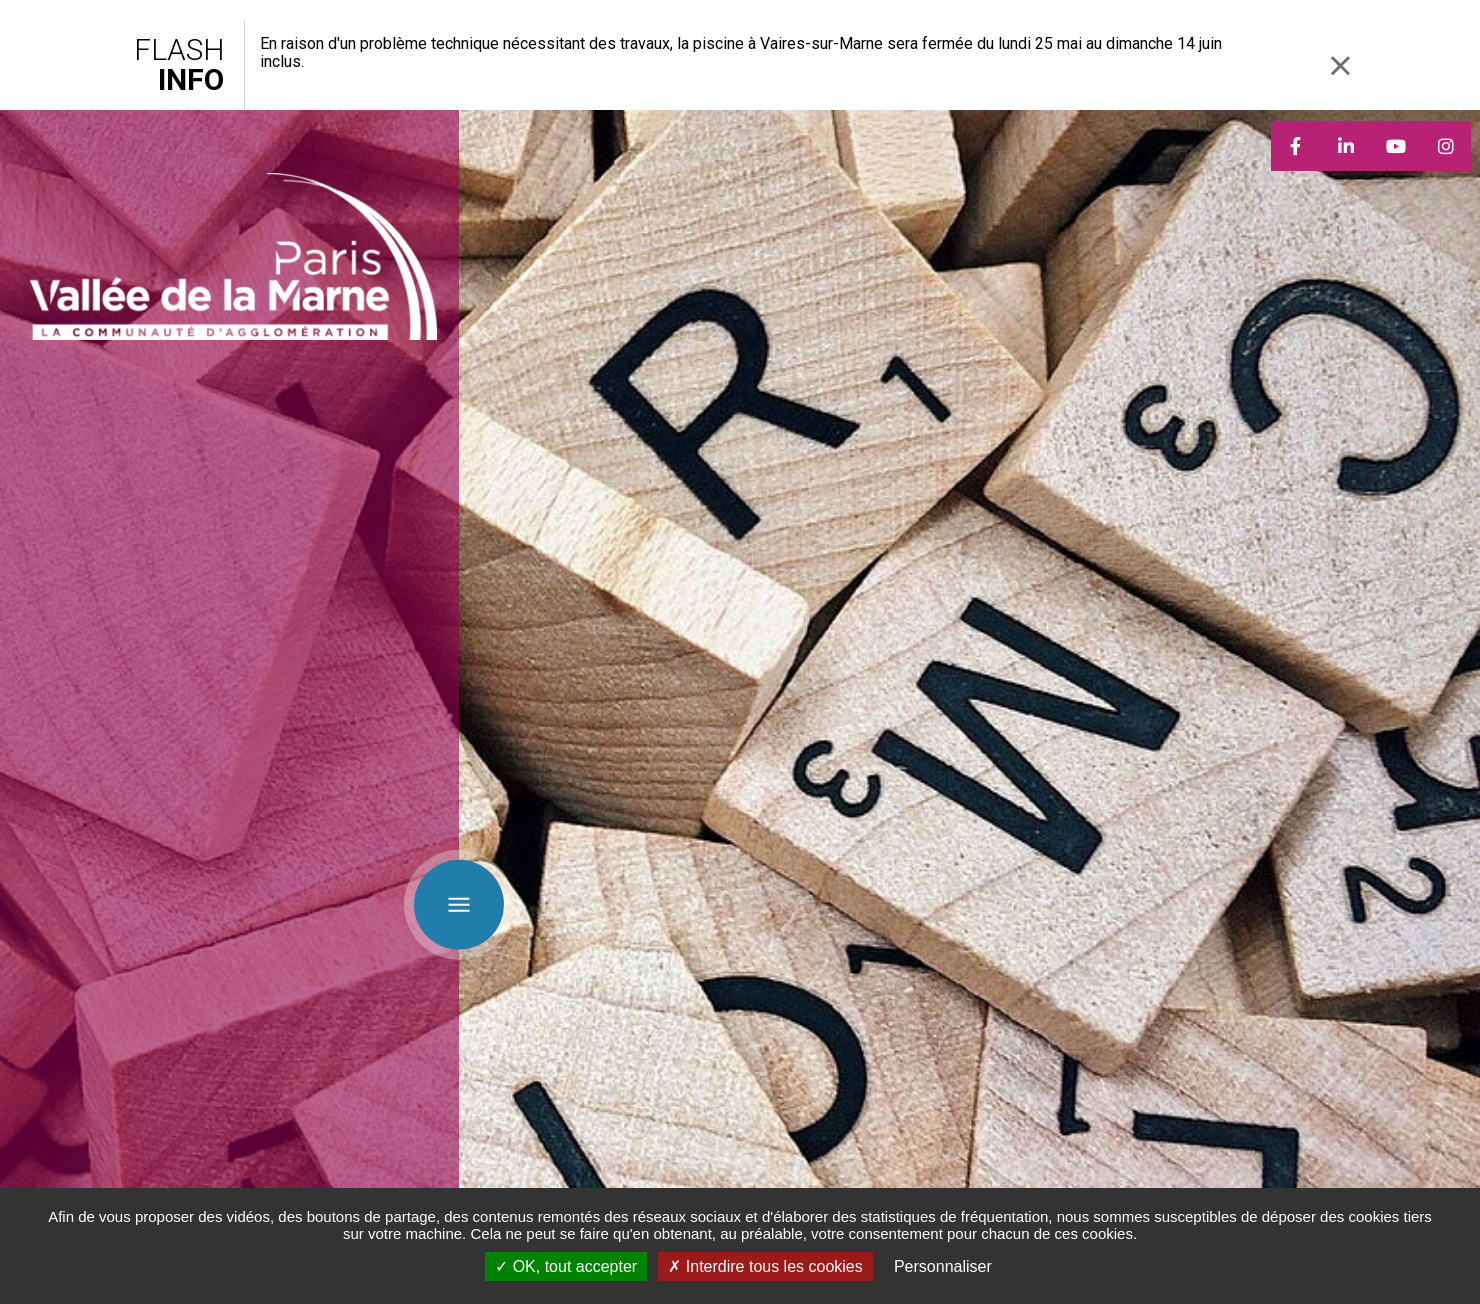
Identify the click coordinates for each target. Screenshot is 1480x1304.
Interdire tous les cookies (765, 1266)
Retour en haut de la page (1450, 861)
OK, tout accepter (566, 1266)
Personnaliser (943, 1266)
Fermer (1340, 65)
